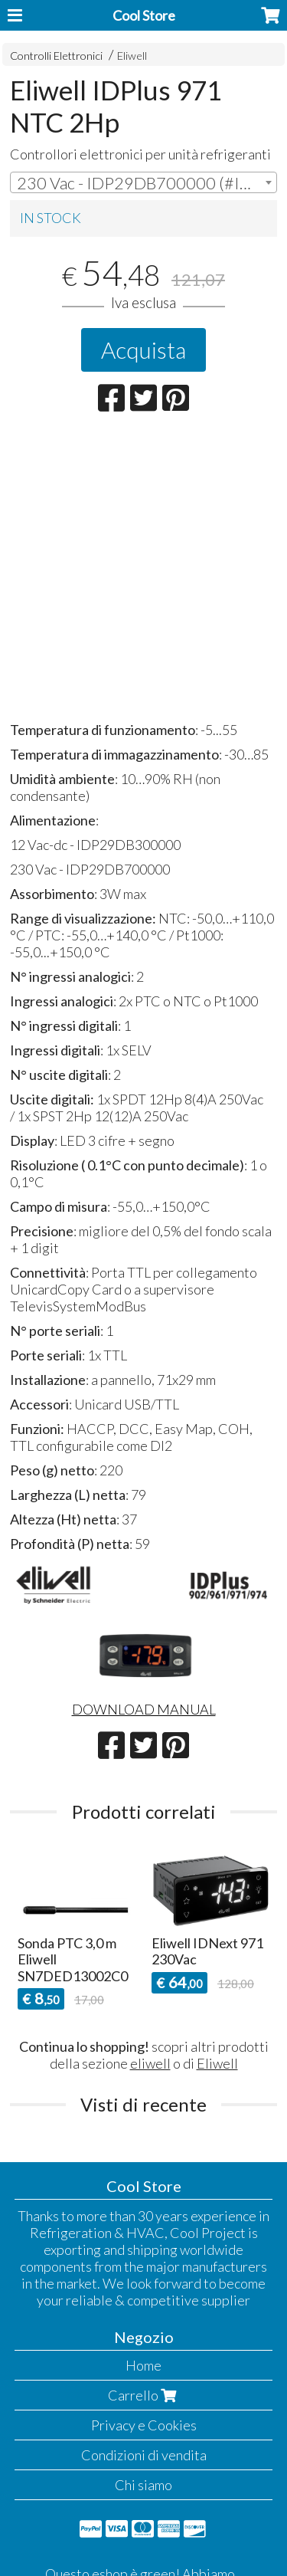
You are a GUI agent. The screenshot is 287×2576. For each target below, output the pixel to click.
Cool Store (144, 15)
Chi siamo (143, 2484)
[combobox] (143, 182)
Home (143, 2365)
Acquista (143, 349)
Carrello (144, 2395)
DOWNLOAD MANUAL (144, 1709)
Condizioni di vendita (144, 2454)
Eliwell (132, 55)
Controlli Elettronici (56, 55)
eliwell (150, 2063)
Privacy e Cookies (144, 2425)
